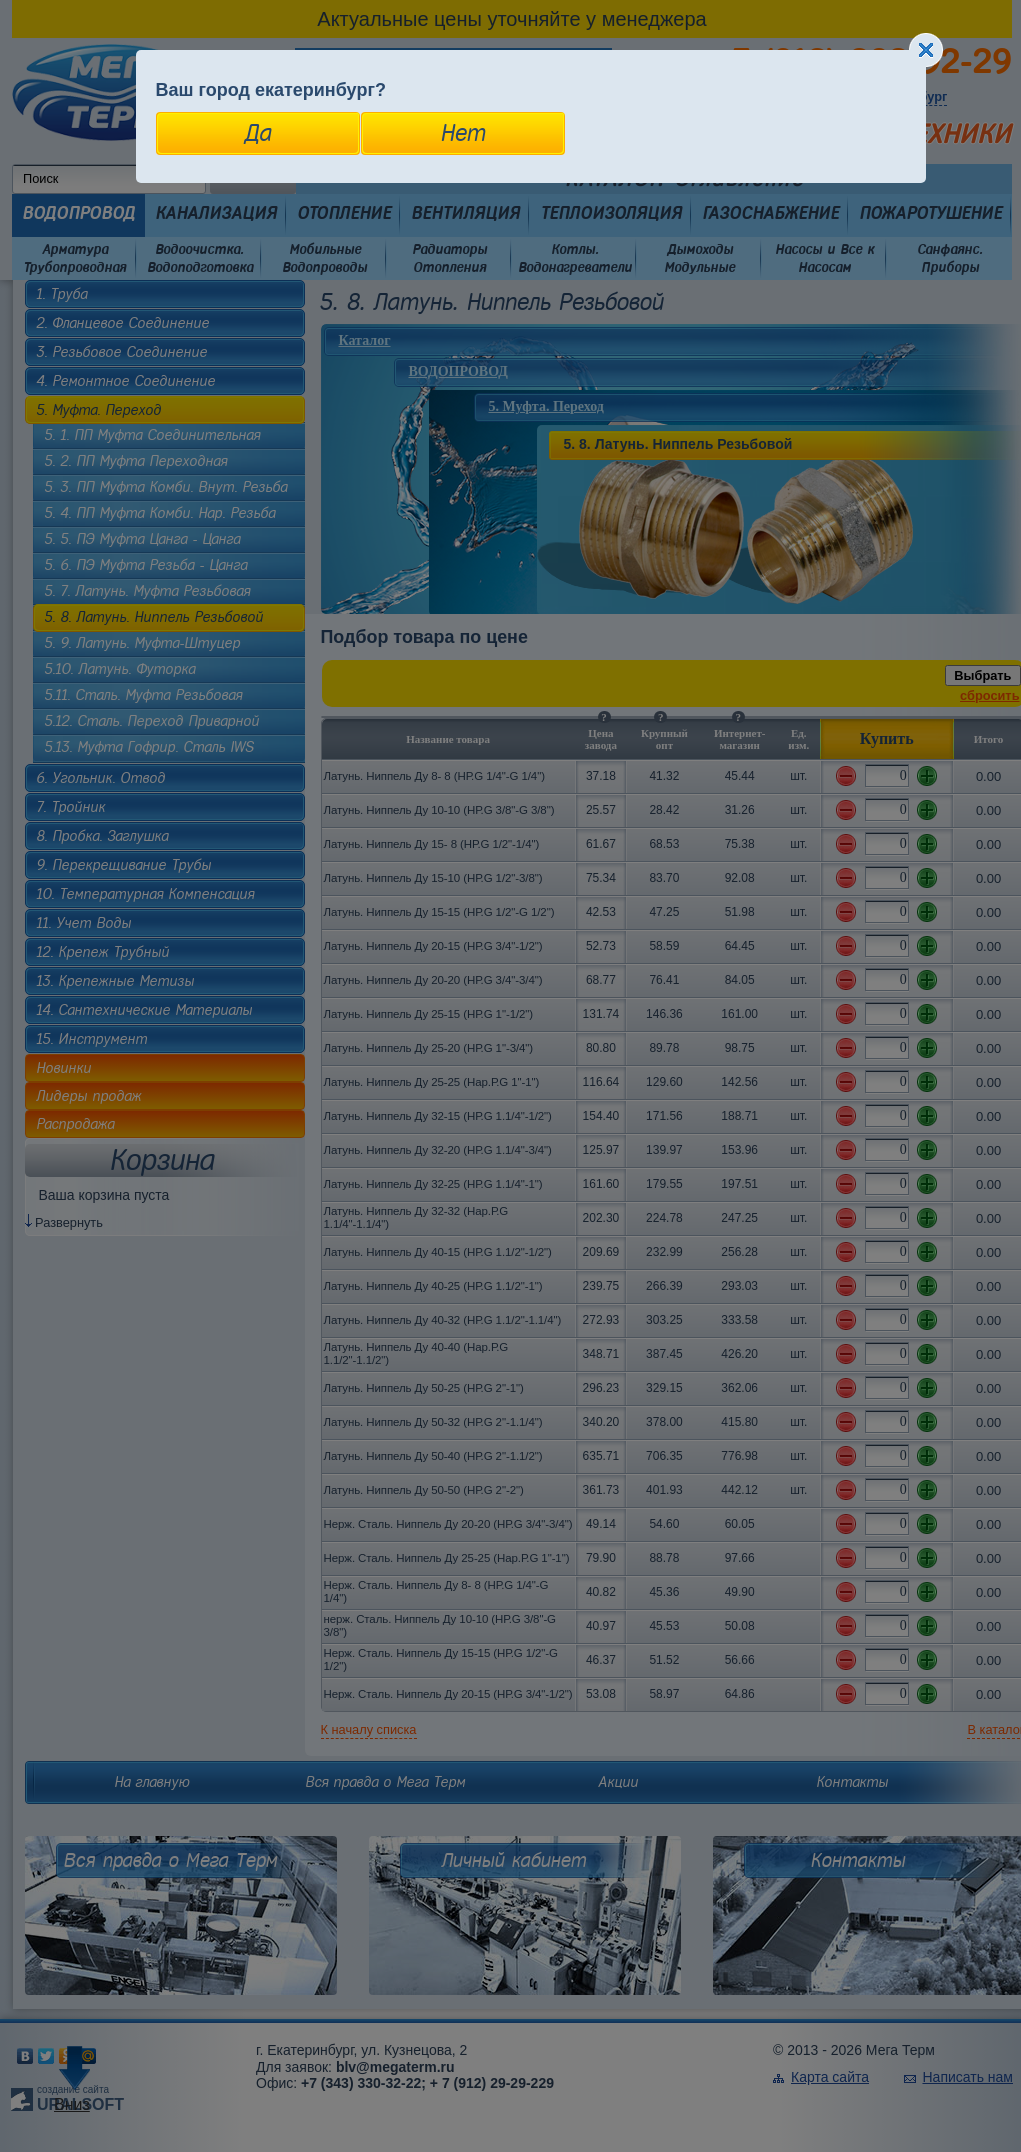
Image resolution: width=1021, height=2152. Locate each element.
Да (257, 133)
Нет (462, 133)
